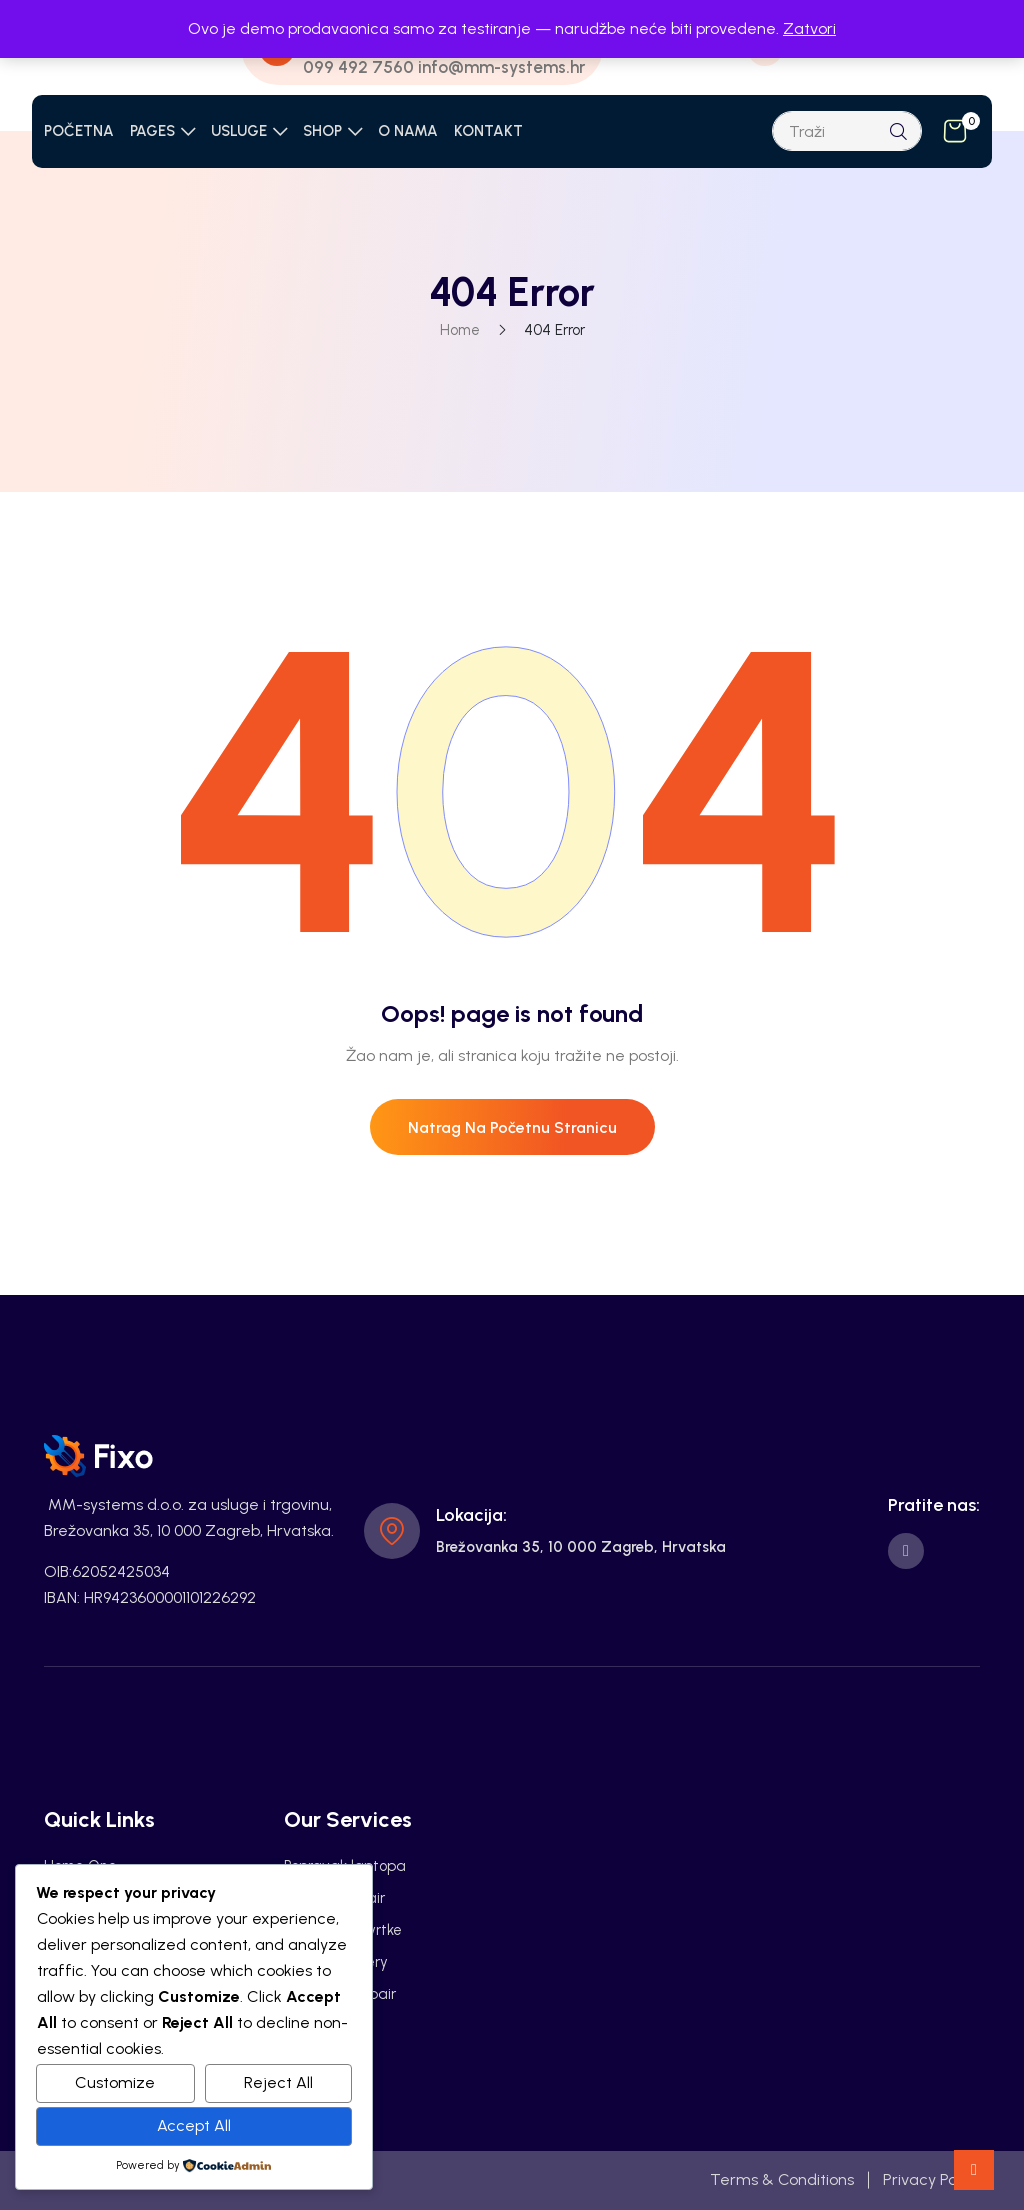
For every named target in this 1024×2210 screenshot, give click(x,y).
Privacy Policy (931, 2179)
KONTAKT (488, 131)
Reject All (278, 2082)
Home (460, 330)
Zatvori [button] (809, 28)
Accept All (194, 2125)
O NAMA (408, 131)
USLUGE (239, 131)
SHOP (322, 131)
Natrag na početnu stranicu (512, 1127)
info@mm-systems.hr (501, 67)
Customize (115, 2082)
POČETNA (79, 131)
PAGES (152, 131)
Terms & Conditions (782, 2179)
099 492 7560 (358, 67)
